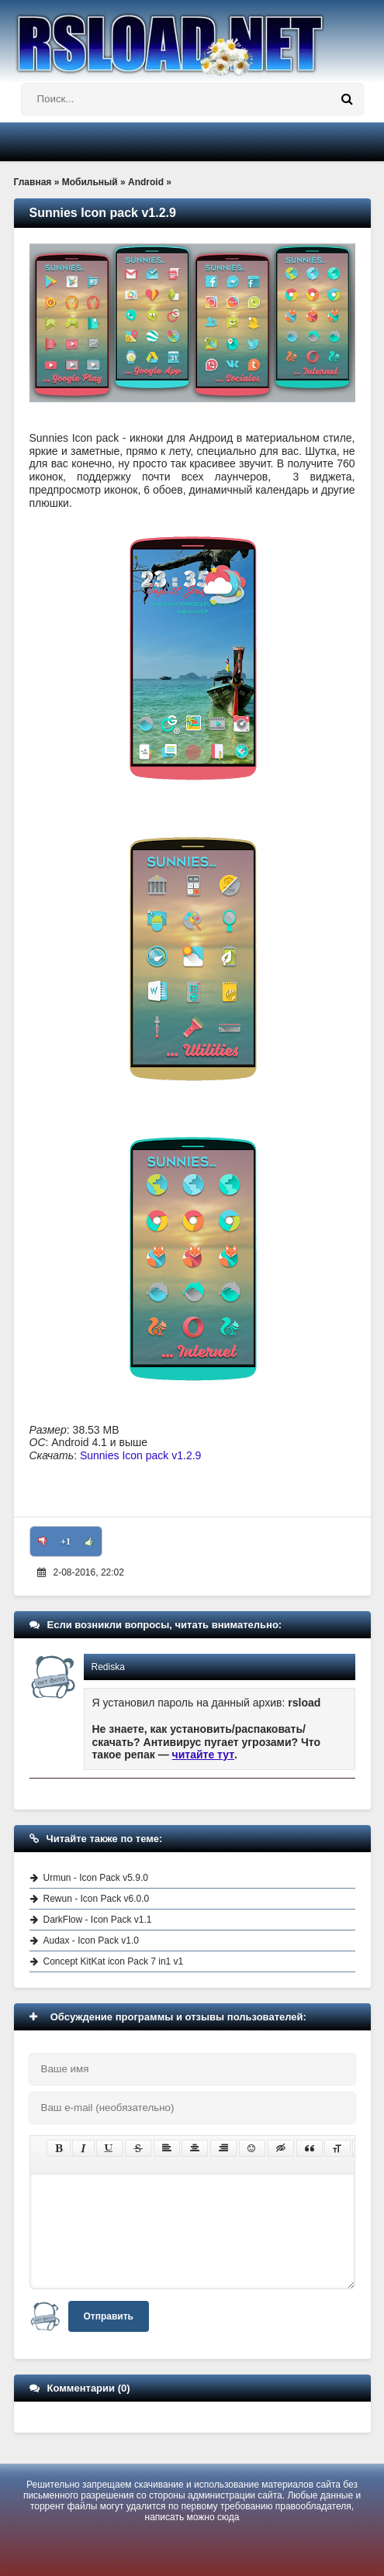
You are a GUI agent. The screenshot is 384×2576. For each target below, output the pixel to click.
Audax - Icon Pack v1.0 (91, 1940)
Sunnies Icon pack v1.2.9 (140, 1455)
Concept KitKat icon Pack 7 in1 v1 (113, 1961)
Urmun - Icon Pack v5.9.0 (95, 1877)
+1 (66, 1541)
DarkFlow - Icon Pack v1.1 (97, 1919)
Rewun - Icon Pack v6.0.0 (96, 1898)
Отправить (108, 2316)
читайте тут (203, 1754)
